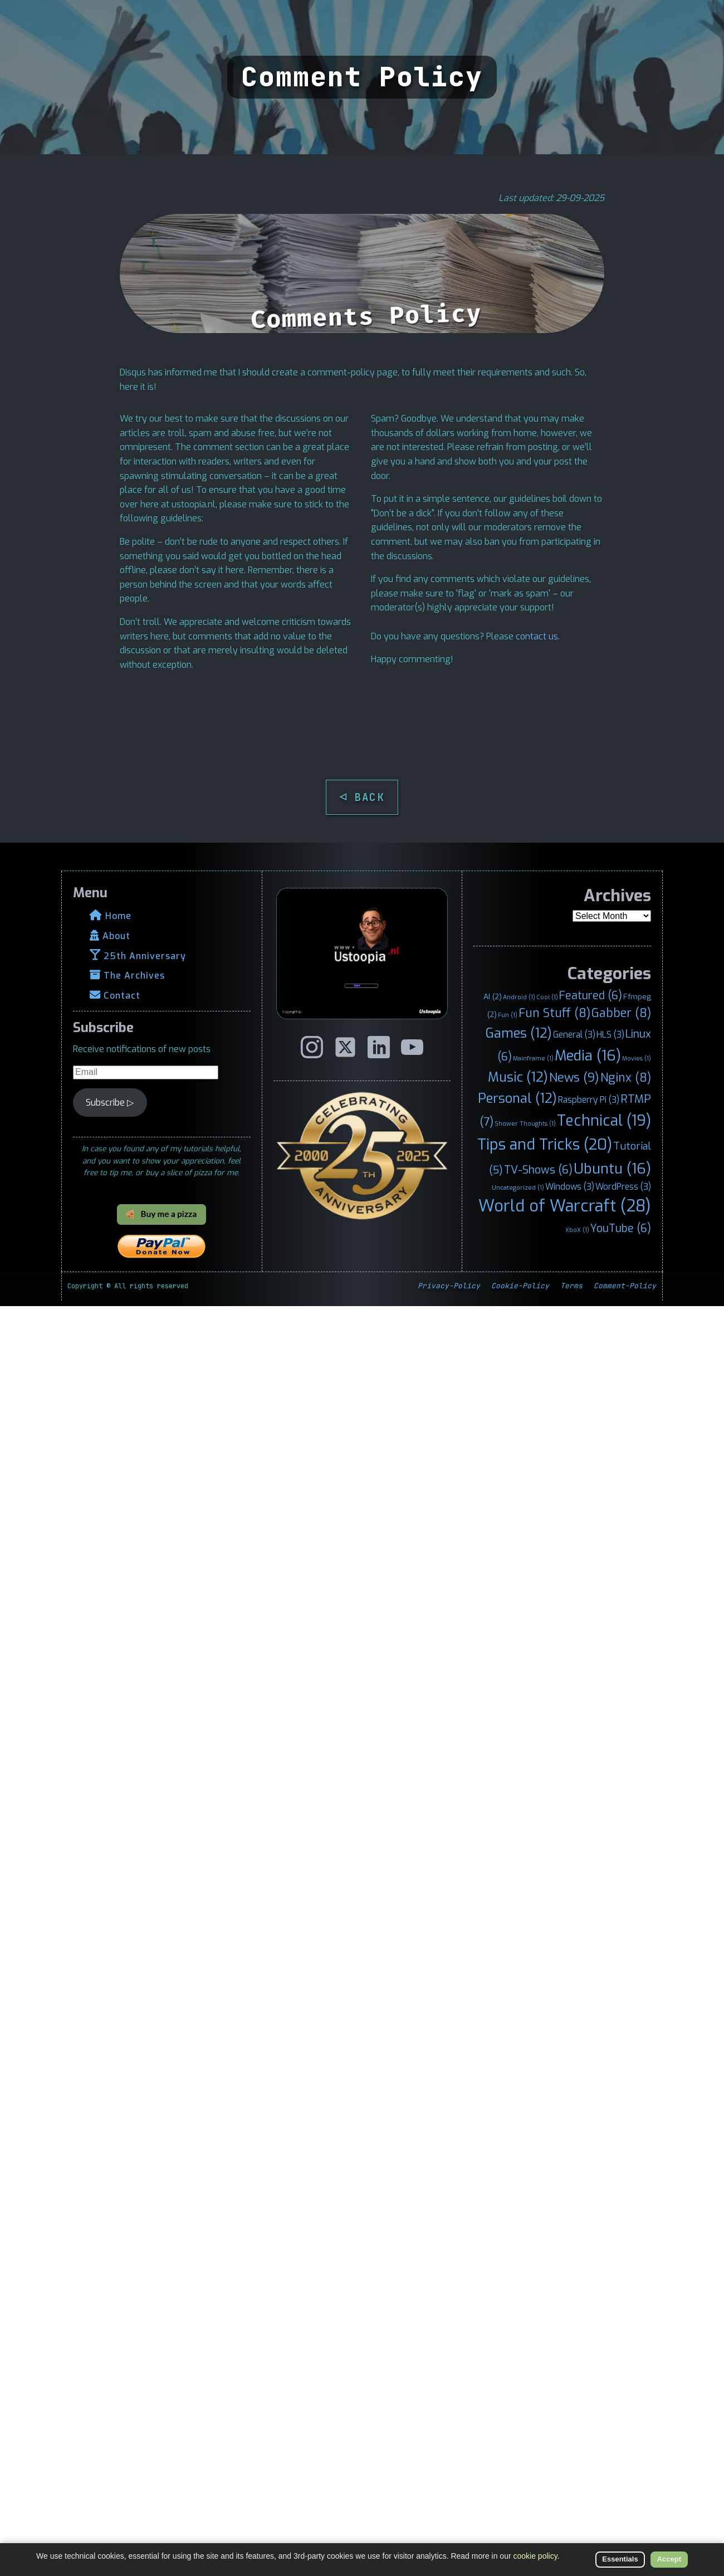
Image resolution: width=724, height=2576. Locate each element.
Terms (571, 1286)
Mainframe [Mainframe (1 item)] (533, 1058)
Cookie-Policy (520, 1286)
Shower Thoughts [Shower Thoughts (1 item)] (525, 1123)
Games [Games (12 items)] (519, 1033)
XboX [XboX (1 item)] (577, 1230)
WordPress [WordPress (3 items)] (623, 1186)
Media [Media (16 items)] (588, 1055)
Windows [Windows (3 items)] (569, 1186)
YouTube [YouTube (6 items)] (620, 1228)
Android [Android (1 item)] (519, 997)
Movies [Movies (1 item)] (636, 1058)
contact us (537, 636)
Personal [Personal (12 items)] (517, 1098)
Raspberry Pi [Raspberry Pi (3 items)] (588, 1100)
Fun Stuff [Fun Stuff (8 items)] (554, 1013)
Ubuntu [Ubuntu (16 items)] (612, 1168)
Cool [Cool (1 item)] (547, 997)
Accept (669, 2559)
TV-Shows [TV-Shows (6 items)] (538, 1169)
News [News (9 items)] (574, 1077)
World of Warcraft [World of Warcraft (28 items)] (564, 1206)
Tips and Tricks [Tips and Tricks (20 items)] (544, 1145)
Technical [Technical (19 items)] (604, 1121)
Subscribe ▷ (110, 1102)
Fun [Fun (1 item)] (507, 1015)
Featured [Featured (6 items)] (590, 995)
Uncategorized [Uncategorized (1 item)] (518, 1187)
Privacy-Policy (449, 1286)
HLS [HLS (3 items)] (610, 1034)
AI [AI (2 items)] (492, 996)
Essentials (620, 2559)
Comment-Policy (625, 1286)
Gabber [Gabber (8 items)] (621, 1013)
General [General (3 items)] (574, 1034)
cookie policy (535, 2555)
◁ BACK (362, 797)
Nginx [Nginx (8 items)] (625, 1078)
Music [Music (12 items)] (518, 1077)
